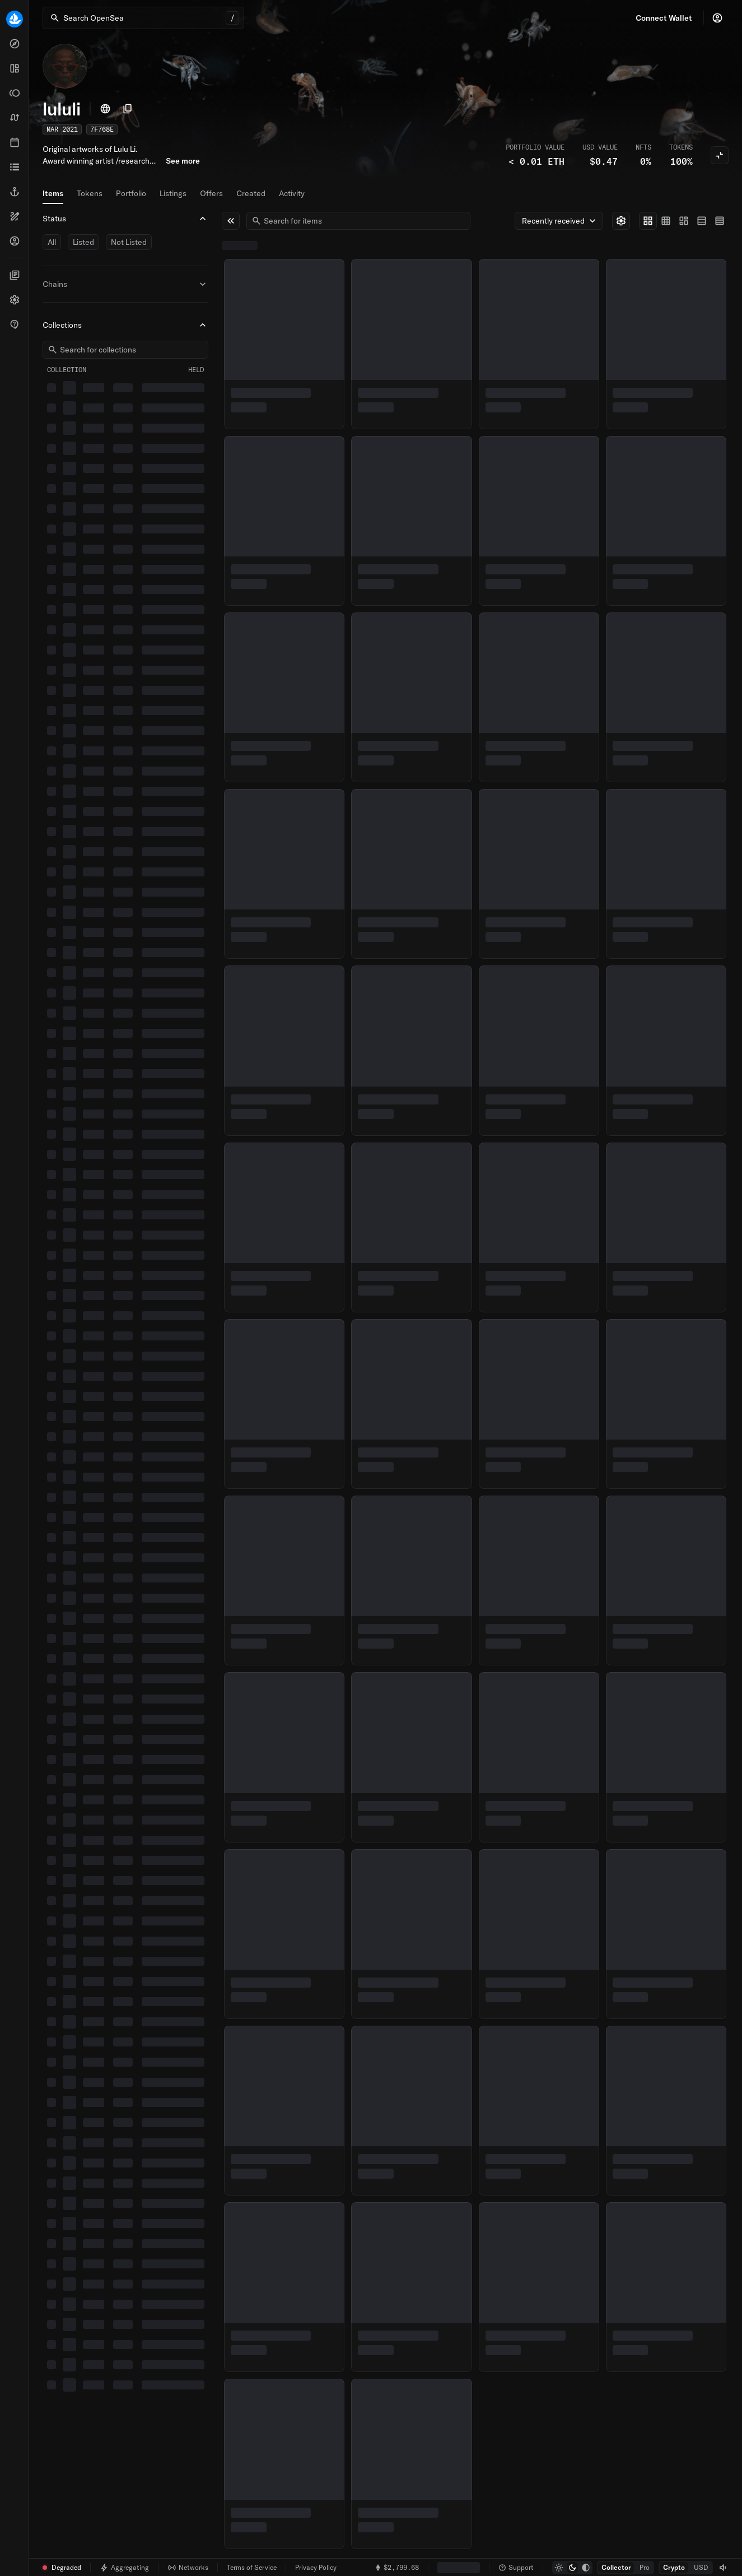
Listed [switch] (83, 242)
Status (125, 218)
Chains (125, 284)
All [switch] (52, 242)
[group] (684, 221)
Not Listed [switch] (129, 242)
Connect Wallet (664, 18)
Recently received (560, 220)
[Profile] (717, 18)
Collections (125, 325)
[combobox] (363, 221)
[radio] (648, 221)
